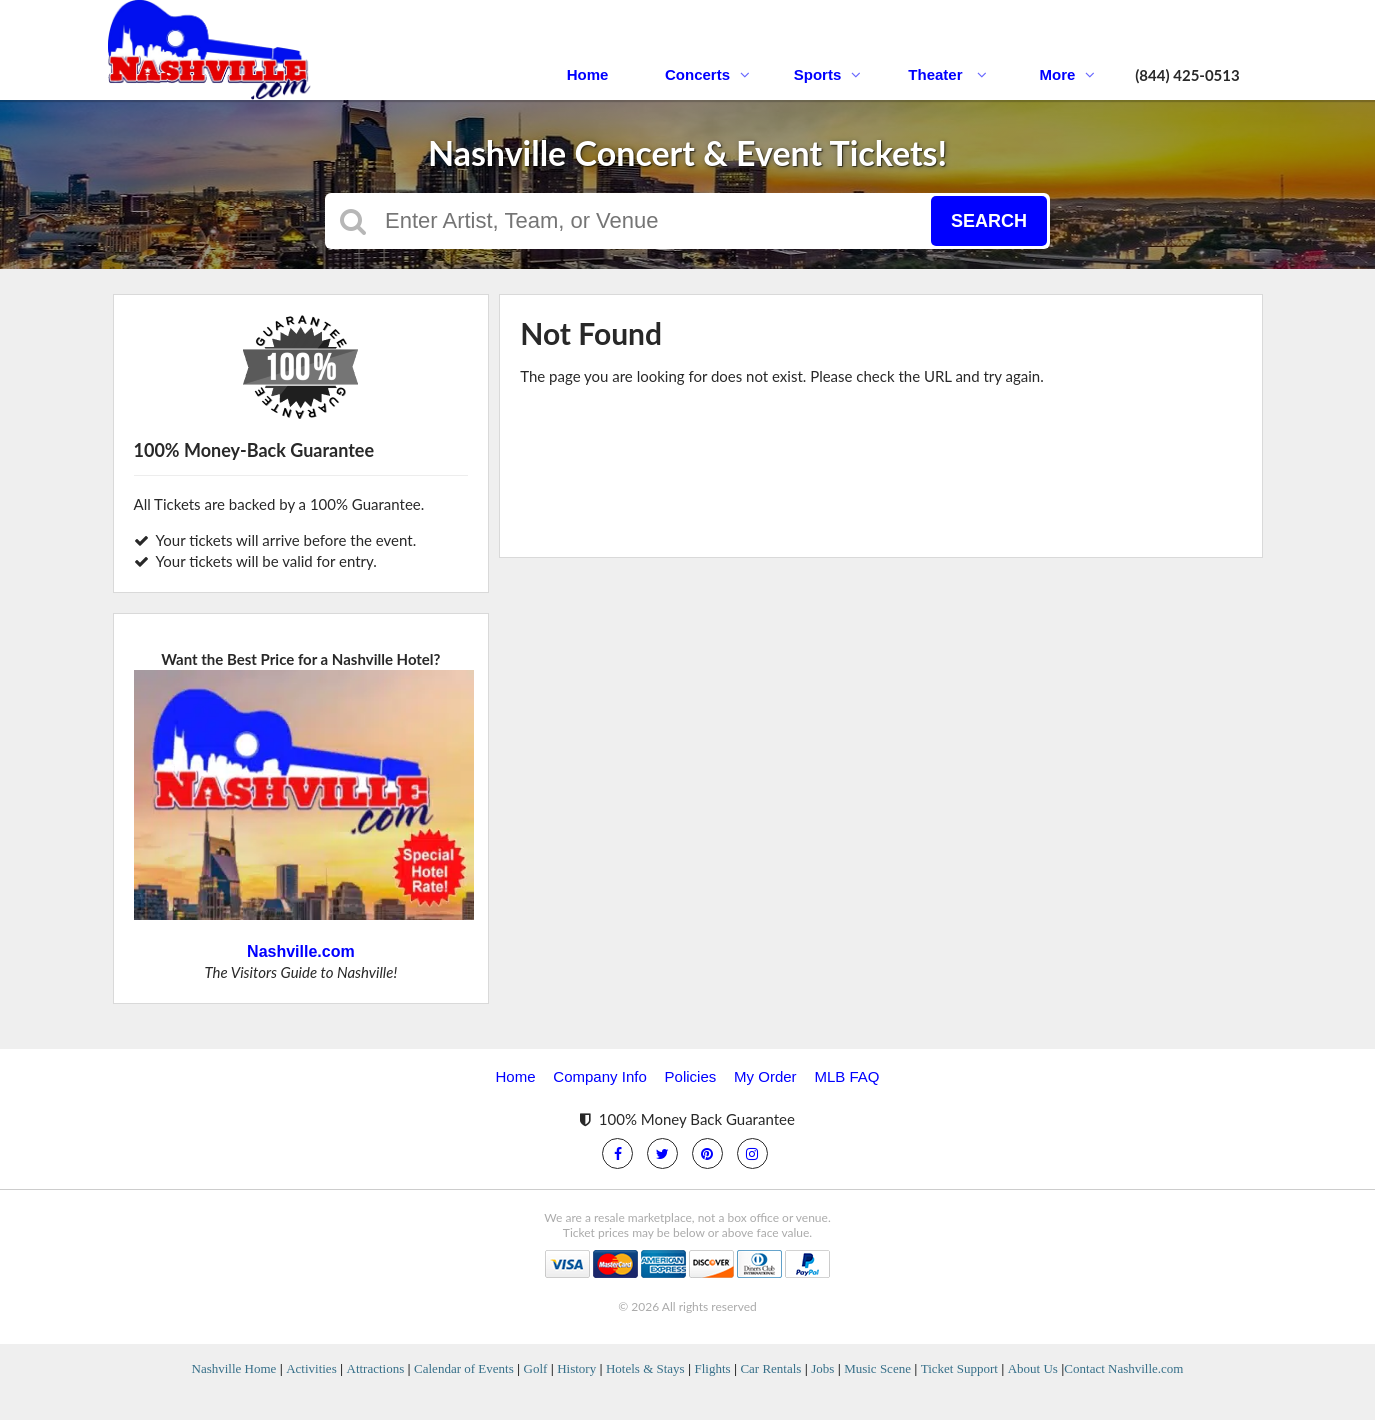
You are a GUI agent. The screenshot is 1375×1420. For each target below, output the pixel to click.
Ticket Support (959, 1368)
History (576, 1368)
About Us (1033, 1368)
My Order (765, 1076)
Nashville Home (234, 1368)
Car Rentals (770, 1368)
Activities (311, 1368)
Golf (536, 1368)
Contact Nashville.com (1123, 1368)
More (1068, 74)
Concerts (707, 74)
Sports (828, 74)
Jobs (822, 1368)
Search (989, 221)
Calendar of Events (464, 1368)
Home (588, 74)
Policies (691, 1076)
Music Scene (877, 1368)
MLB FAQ (846, 1076)
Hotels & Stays (645, 1368)
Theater (947, 74)
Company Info (599, 1076)
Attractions (376, 1368)
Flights (712, 1368)
